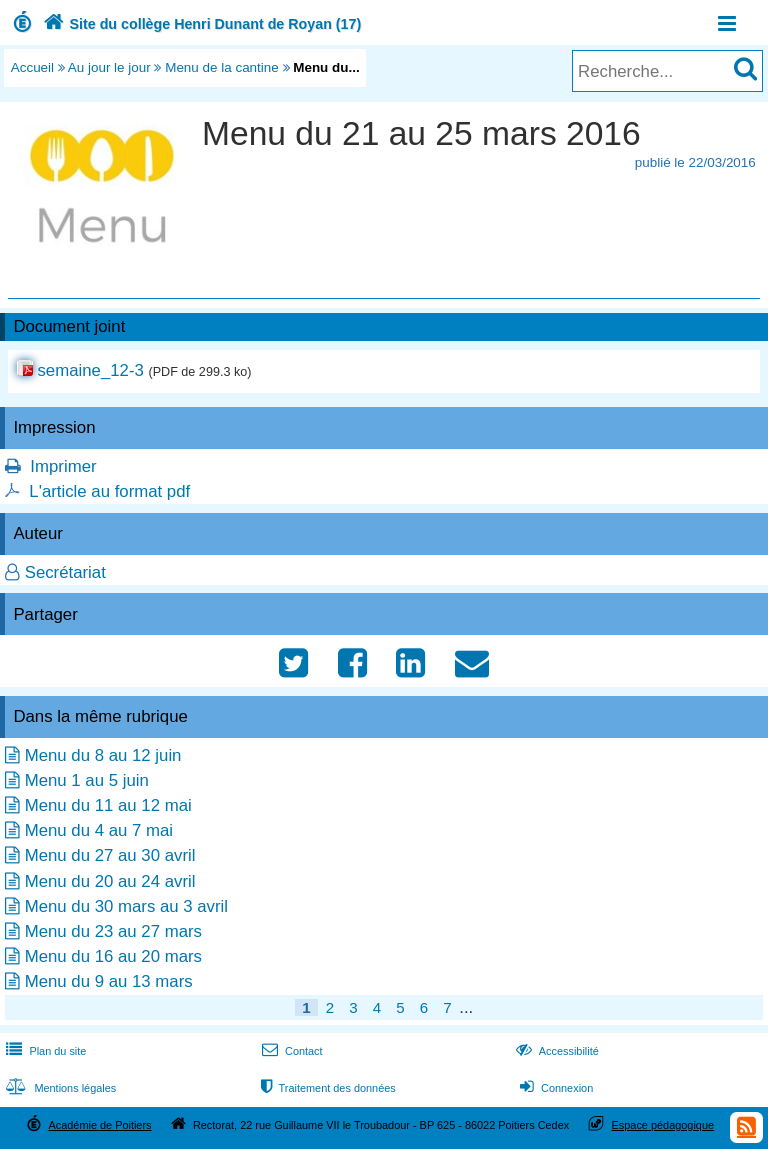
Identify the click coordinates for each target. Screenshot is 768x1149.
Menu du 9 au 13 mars (109, 981)
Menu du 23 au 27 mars (113, 931)
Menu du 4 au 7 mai (99, 830)
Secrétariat (65, 572)
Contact (290, 1051)
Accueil (32, 67)
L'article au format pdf (109, 491)
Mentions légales (59, 1088)
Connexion (554, 1088)
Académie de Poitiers (99, 1125)
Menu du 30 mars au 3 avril (126, 906)
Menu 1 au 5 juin (87, 780)
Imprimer (63, 466)
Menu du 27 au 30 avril (110, 855)
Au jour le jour (109, 67)
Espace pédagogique (663, 1125)
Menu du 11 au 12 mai (108, 805)
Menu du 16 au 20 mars (113, 956)
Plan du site (44, 1051)
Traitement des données (326, 1088)
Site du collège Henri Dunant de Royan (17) (200, 24)
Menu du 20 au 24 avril (110, 881)
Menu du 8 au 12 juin (103, 755)
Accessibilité (555, 1051)
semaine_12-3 (90, 370)
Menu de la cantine (222, 67)
